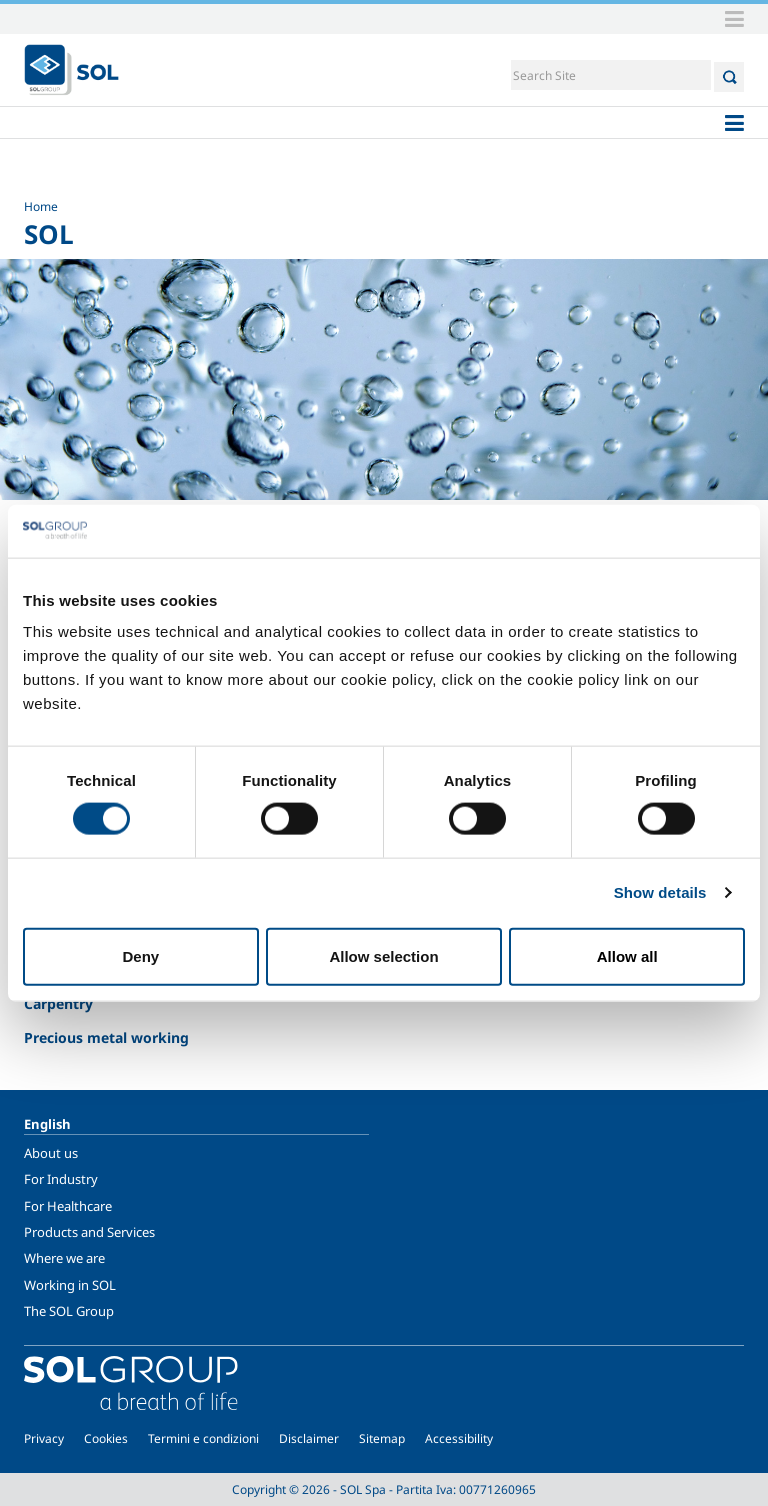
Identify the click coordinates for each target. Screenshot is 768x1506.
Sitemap (382, 1438)
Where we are (64, 1258)
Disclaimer (309, 1438)
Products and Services (89, 1232)
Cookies (106, 1438)
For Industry (61, 1179)
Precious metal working (106, 1037)
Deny (140, 955)
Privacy (44, 1438)
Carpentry (58, 1003)
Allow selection (383, 955)
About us (51, 1153)
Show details (660, 892)
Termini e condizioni (203, 1438)
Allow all (627, 955)
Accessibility (459, 1438)
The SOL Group (69, 1311)
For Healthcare (68, 1206)
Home (41, 206)
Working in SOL (70, 1285)
